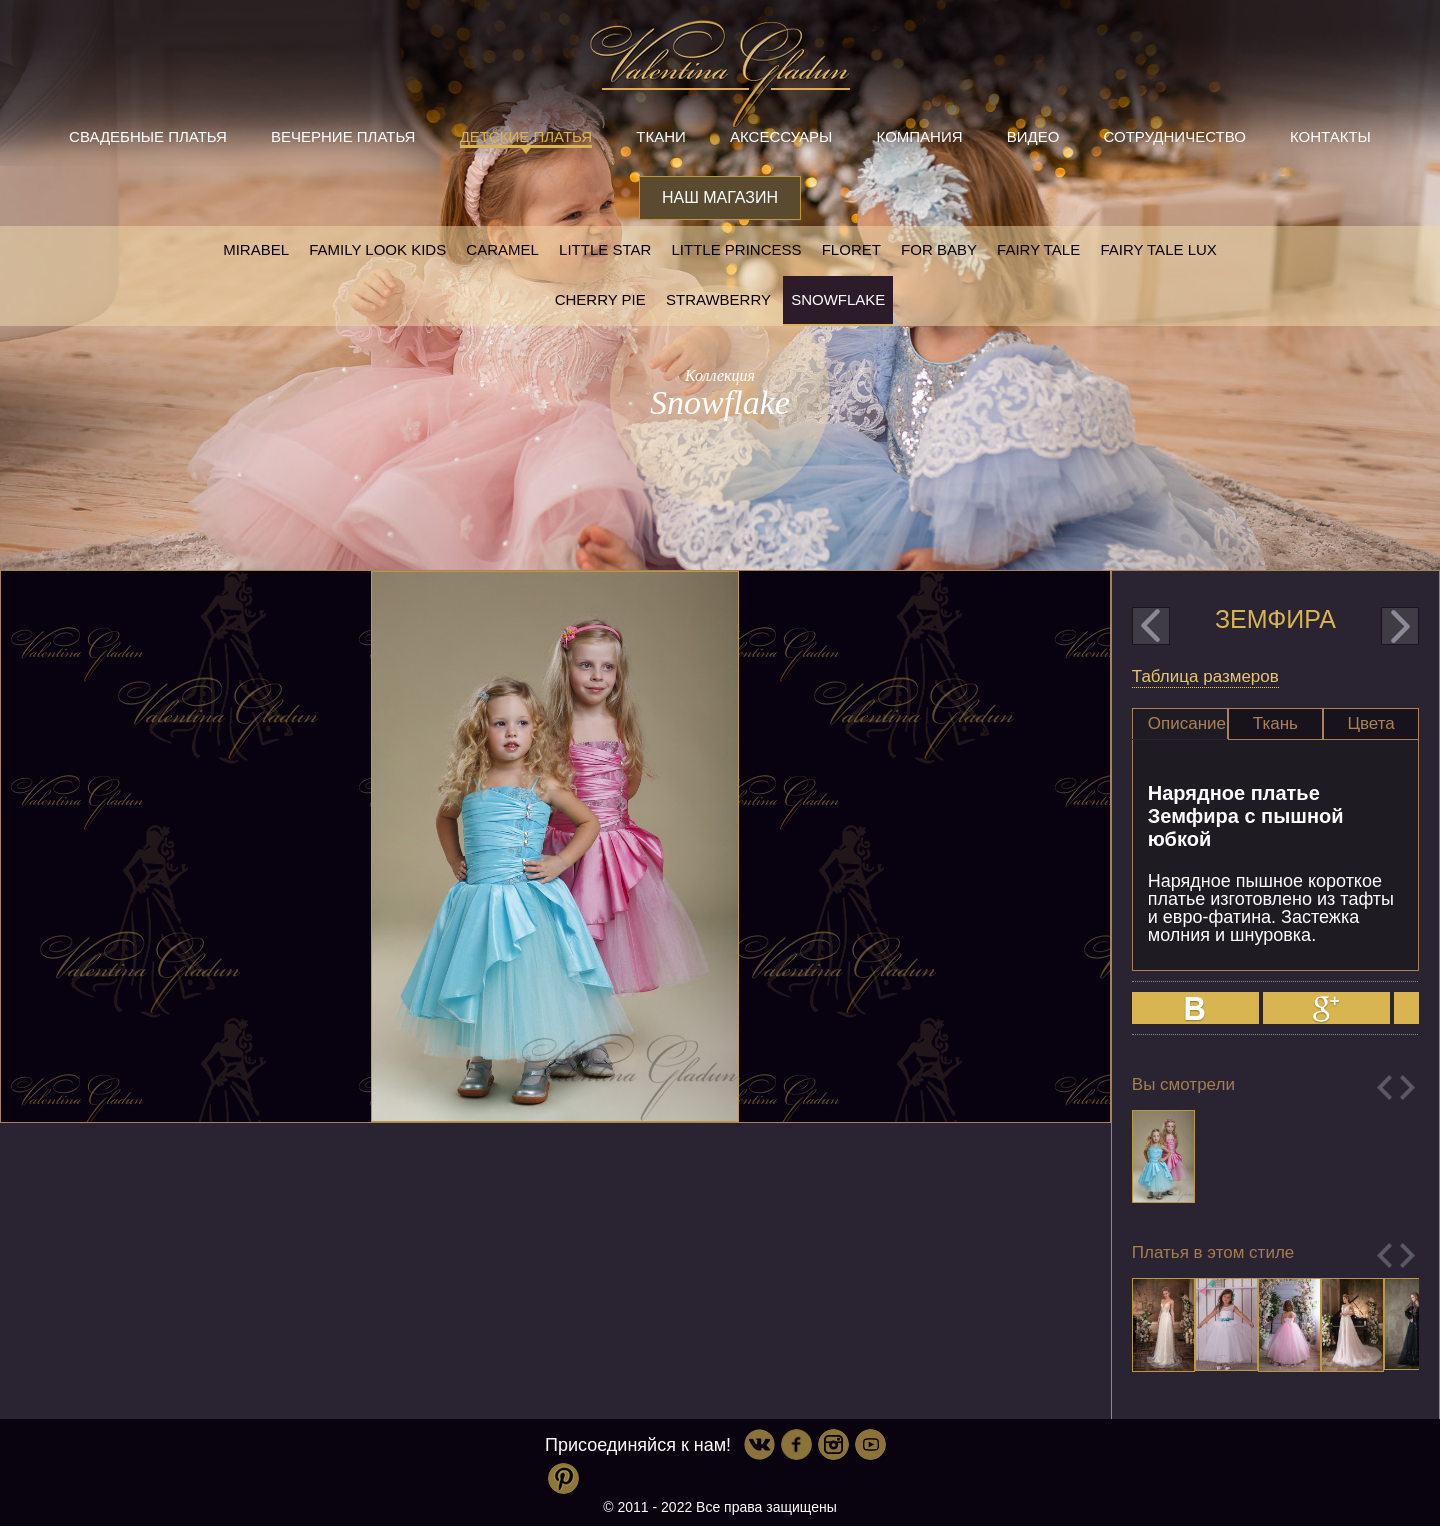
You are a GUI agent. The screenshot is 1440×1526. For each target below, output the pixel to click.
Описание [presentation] (1187, 723)
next (1400, 626)
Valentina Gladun (720, 74)
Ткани (661, 136)
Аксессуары (781, 136)
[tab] (1180, 724)
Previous (1384, 1087)
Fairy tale (1038, 249)
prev (1151, 626)
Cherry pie (600, 299)
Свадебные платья (148, 136)
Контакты (1330, 136)
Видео (1033, 136)
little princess (736, 249)
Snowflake (838, 299)
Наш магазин (720, 197)
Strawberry (718, 299)
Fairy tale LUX (1158, 249)
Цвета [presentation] (1370, 723)
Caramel (502, 249)
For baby (939, 249)
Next (1407, 1087)
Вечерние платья (343, 136)
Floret (851, 249)
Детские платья (526, 136)
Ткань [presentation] (1275, 723)
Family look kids (377, 249)
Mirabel (256, 249)
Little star (605, 249)
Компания (920, 136)
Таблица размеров (1205, 676)
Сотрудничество (1175, 136)
